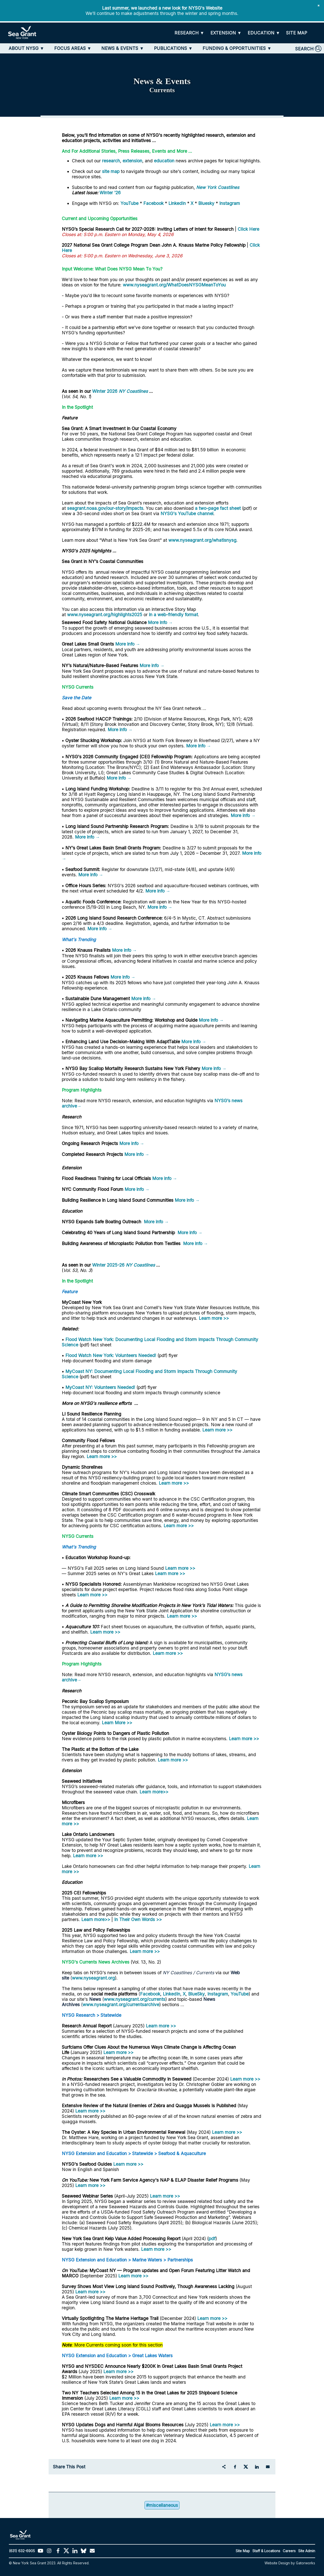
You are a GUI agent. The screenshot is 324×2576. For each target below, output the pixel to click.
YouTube (129, 203)
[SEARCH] (308, 48)
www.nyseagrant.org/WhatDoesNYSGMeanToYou (174, 284)
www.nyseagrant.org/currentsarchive (121, 2004)
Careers (289, 2551)
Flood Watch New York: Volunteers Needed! (110, 1355)
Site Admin (306, 2551)
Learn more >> (214, 1318)
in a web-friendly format (173, 614)
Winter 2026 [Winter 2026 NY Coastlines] (120, 391)
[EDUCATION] (264, 33)
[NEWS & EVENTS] (122, 48)
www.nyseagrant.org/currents (134, 1999)
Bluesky (206, 203)
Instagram (229, 203)
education (164, 160)
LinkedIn (177, 203)
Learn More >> (117, 1722)
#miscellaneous (162, 2505)
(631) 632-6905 (22, 2551)
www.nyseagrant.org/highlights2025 (104, 614)
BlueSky (196, 1994)
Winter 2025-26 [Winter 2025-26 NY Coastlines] (123, 1265)
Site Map (243, 2551)
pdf (212, 2238)
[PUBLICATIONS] (173, 48)
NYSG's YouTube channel (186, 513)
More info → (160, 622)
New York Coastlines (217, 187)
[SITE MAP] (296, 33)
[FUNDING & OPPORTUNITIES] (237, 48)
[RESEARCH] (189, 33)
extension (132, 160)
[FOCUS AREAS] (73, 48)
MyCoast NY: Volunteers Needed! (100, 1387)
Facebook (153, 203)
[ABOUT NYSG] (26, 48)
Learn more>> (153, 1791)
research (111, 160)
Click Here (248, 229)
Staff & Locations (266, 2551)
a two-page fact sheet (218, 508)
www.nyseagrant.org (93, 1978)
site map (110, 171)
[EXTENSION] (226, 33)
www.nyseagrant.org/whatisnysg (202, 540)
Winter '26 (110, 192)
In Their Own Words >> (138, 1919)
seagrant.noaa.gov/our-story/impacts (105, 508)
